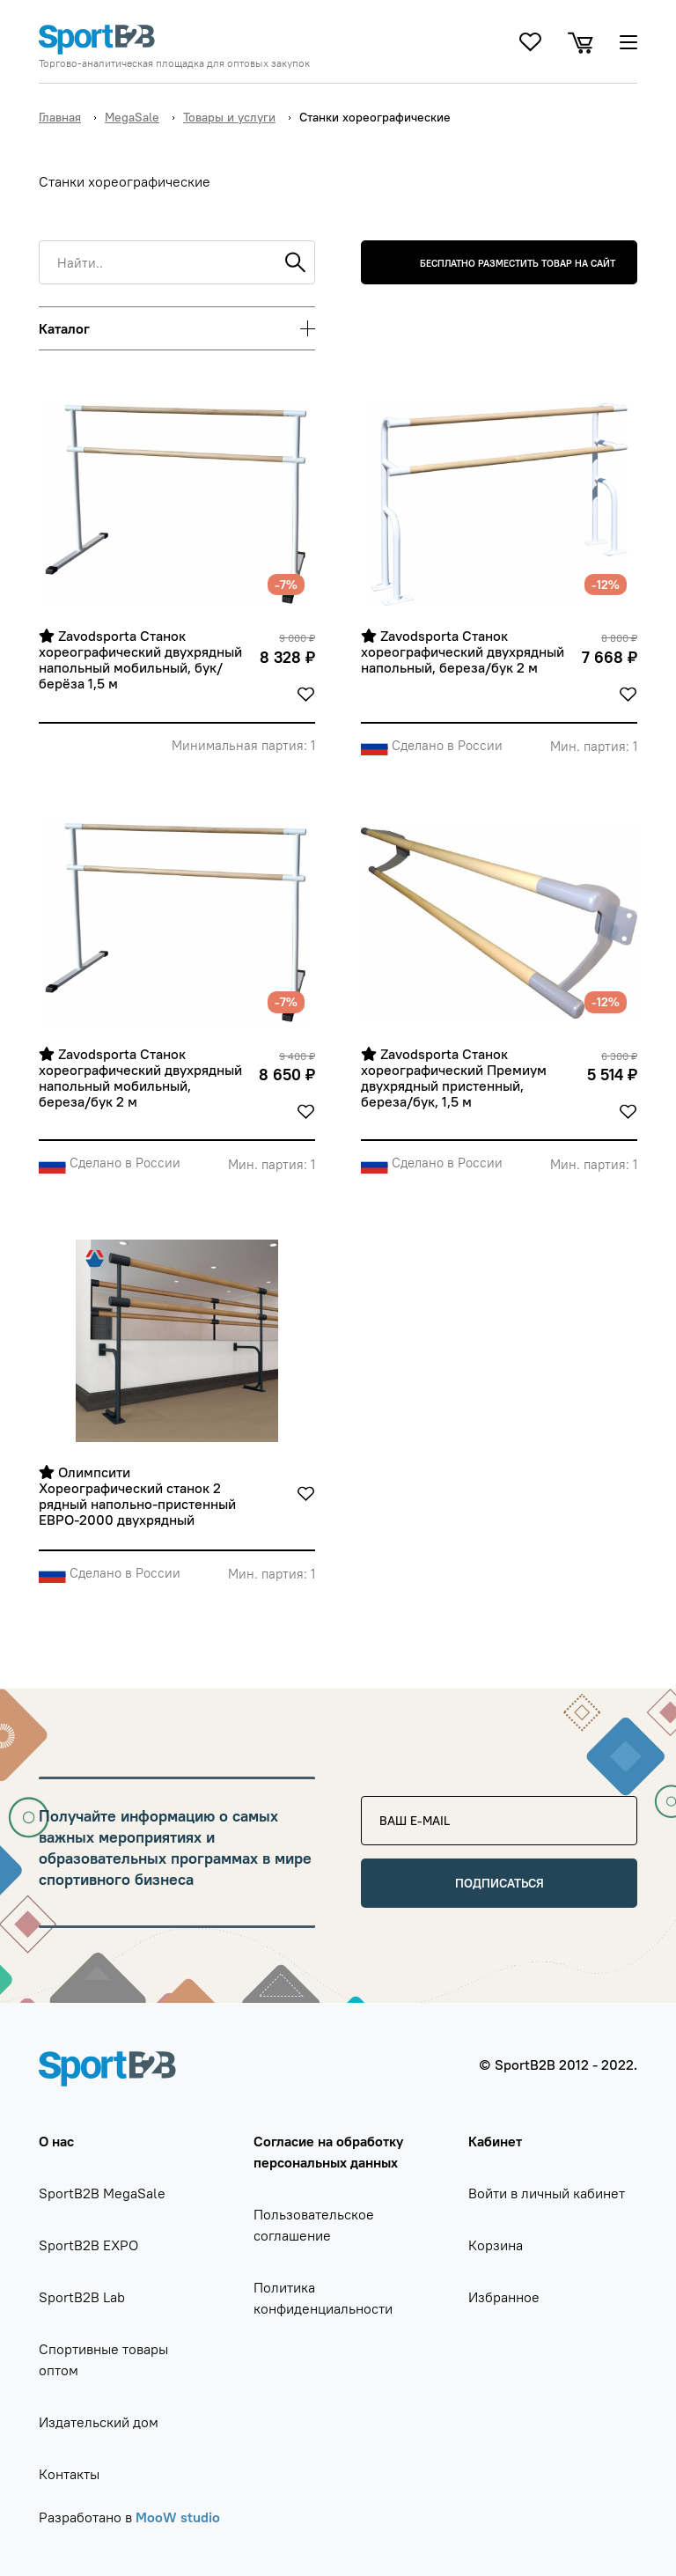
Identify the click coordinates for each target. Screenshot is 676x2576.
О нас (56, 2141)
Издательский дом (98, 2422)
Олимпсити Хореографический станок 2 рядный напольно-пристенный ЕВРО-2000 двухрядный (139, 1495)
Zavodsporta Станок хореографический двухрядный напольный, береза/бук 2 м (464, 652)
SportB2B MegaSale (102, 2193)
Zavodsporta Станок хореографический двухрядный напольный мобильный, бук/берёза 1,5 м (142, 660)
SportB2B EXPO (88, 2245)
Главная (60, 117)
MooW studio (178, 2517)
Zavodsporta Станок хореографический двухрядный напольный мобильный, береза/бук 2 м (142, 1078)
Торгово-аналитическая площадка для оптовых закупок (174, 63)
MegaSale (132, 117)
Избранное (504, 2297)
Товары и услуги (229, 117)
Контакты (69, 2474)
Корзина (495, 2245)
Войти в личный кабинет (546, 2193)
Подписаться (499, 1883)
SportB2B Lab (82, 2297)
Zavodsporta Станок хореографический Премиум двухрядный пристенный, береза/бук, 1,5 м (455, 1078)
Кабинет (495, 2141)
